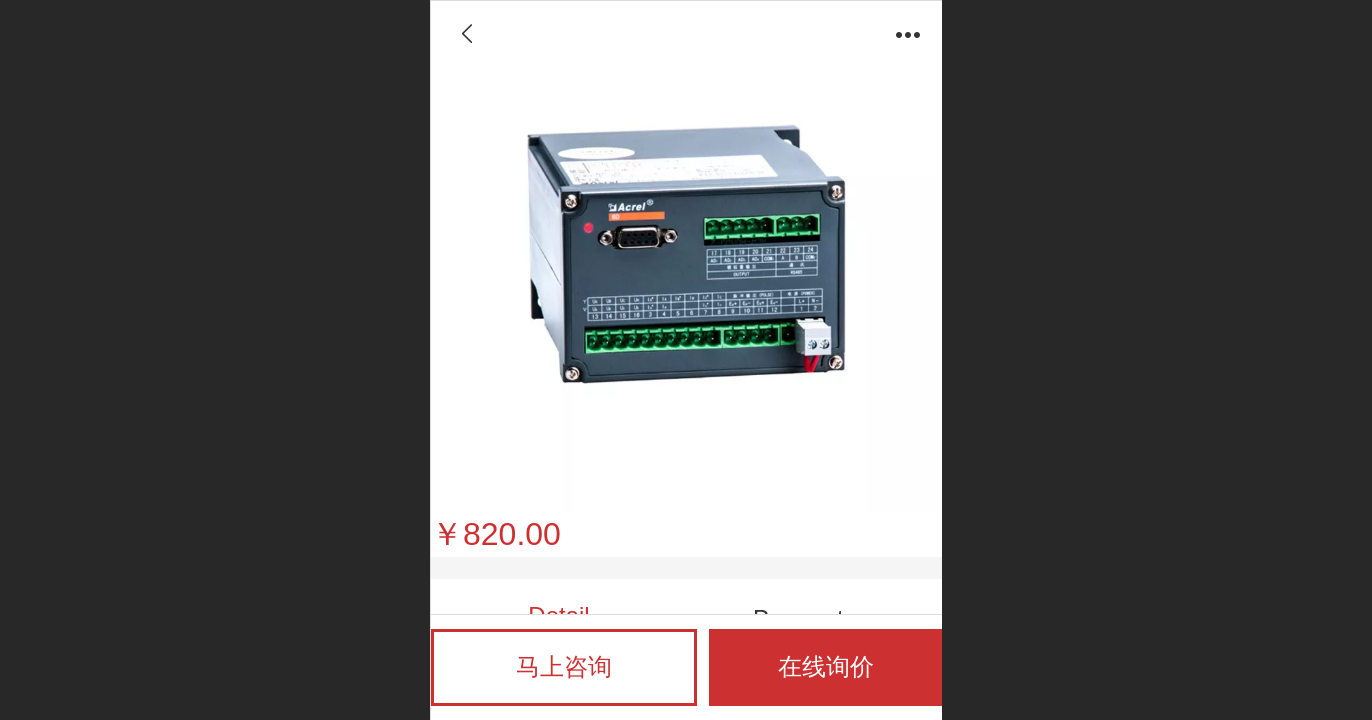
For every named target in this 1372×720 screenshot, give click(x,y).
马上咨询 (564, 666)
